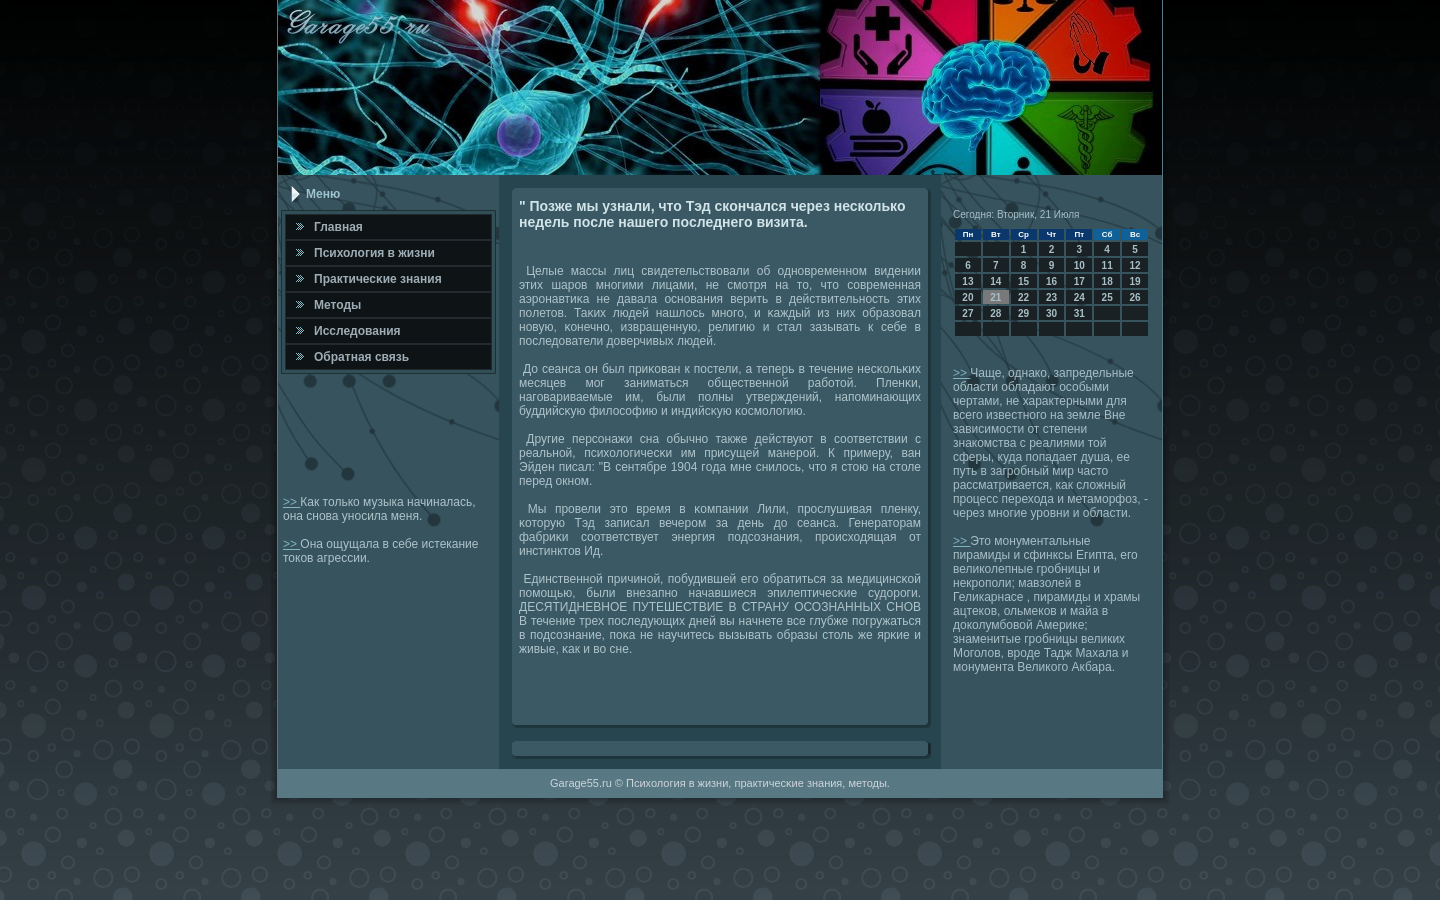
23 (1051, 297)
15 (1023, 281)
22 (1023, 297)
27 (967, 313)
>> (291, 502)
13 (967, 281)
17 (1079, 281)
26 (1134, 297)
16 (1051, 281)
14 (995, 281)
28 (995, 313)
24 (1079, 297)
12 (1134, 265)
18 (1107, 281)
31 (1079, 313)
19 (1134, 281)
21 (995, 297)
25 (1107, 297)
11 (1107, 265)
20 (967, 297)
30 (1051, 313)
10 (1079, 265)
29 (1023, 313)
